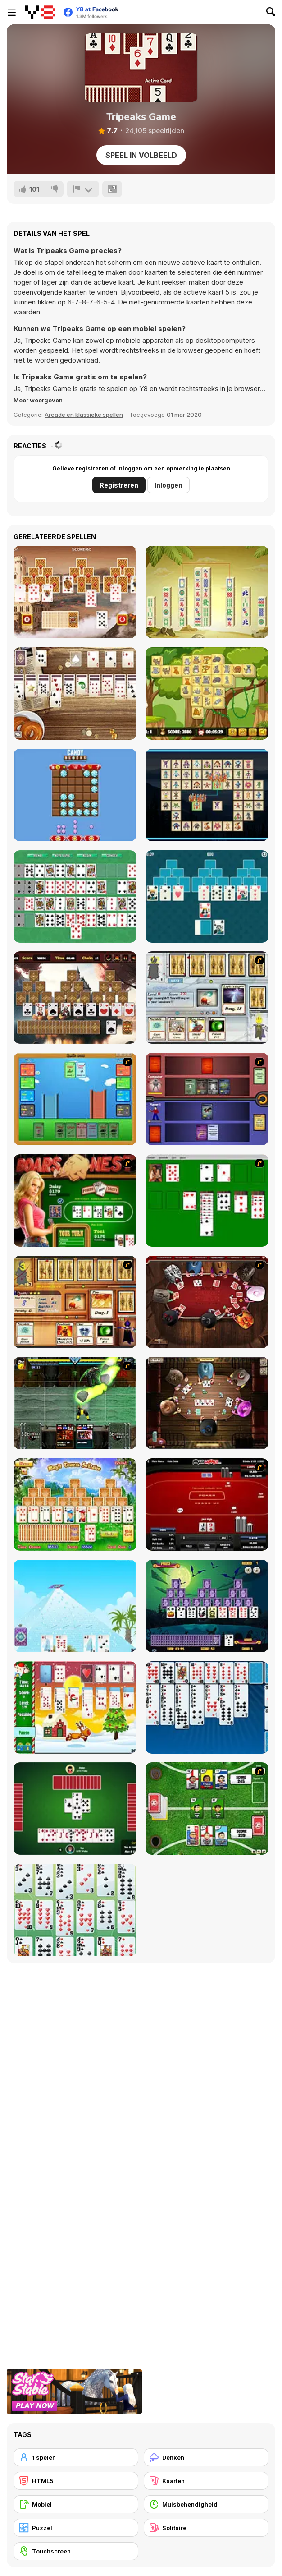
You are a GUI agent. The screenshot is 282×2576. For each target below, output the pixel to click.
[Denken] (206, 2457)
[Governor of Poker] (207, 1302)
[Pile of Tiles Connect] (207, 592)
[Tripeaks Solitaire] (207, 896)
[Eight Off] (207, 1707)
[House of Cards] (75, 1606)
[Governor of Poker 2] (207, 1403)
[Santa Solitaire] (75, 1707)
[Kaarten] (206, 2481)
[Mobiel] (76, 2504)
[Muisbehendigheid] (206, 2504)
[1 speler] (76, 2457)
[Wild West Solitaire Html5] (75, 693)
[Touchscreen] (76, 2551)
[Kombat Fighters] (75, 1403)
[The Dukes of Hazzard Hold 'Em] (75, 1200)
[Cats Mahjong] (207, 693)
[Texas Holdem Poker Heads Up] (207, 1504)
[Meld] (83, 189)
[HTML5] (76, 2481)
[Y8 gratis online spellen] (40, 12)
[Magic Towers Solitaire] (75, 1504)
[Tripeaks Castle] (75, 592)
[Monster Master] (207, 1099)
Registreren (119, 485)
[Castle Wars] (75, 1099)
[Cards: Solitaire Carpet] (75, 896)
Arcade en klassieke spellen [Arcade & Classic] (84, 414)
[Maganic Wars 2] (75, 1302)
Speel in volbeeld (141, 155)
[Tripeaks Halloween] (207, 1606)
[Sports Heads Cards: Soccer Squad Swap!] (207, 1808)
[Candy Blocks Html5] (75, 795)
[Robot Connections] (207, 795)
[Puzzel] (76, 2528)
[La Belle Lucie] (75, 1910)
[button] (38, 400)
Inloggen (168, 485)
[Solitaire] (207, 1200)
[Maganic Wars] (207, 997)
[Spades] (75, 1808)
